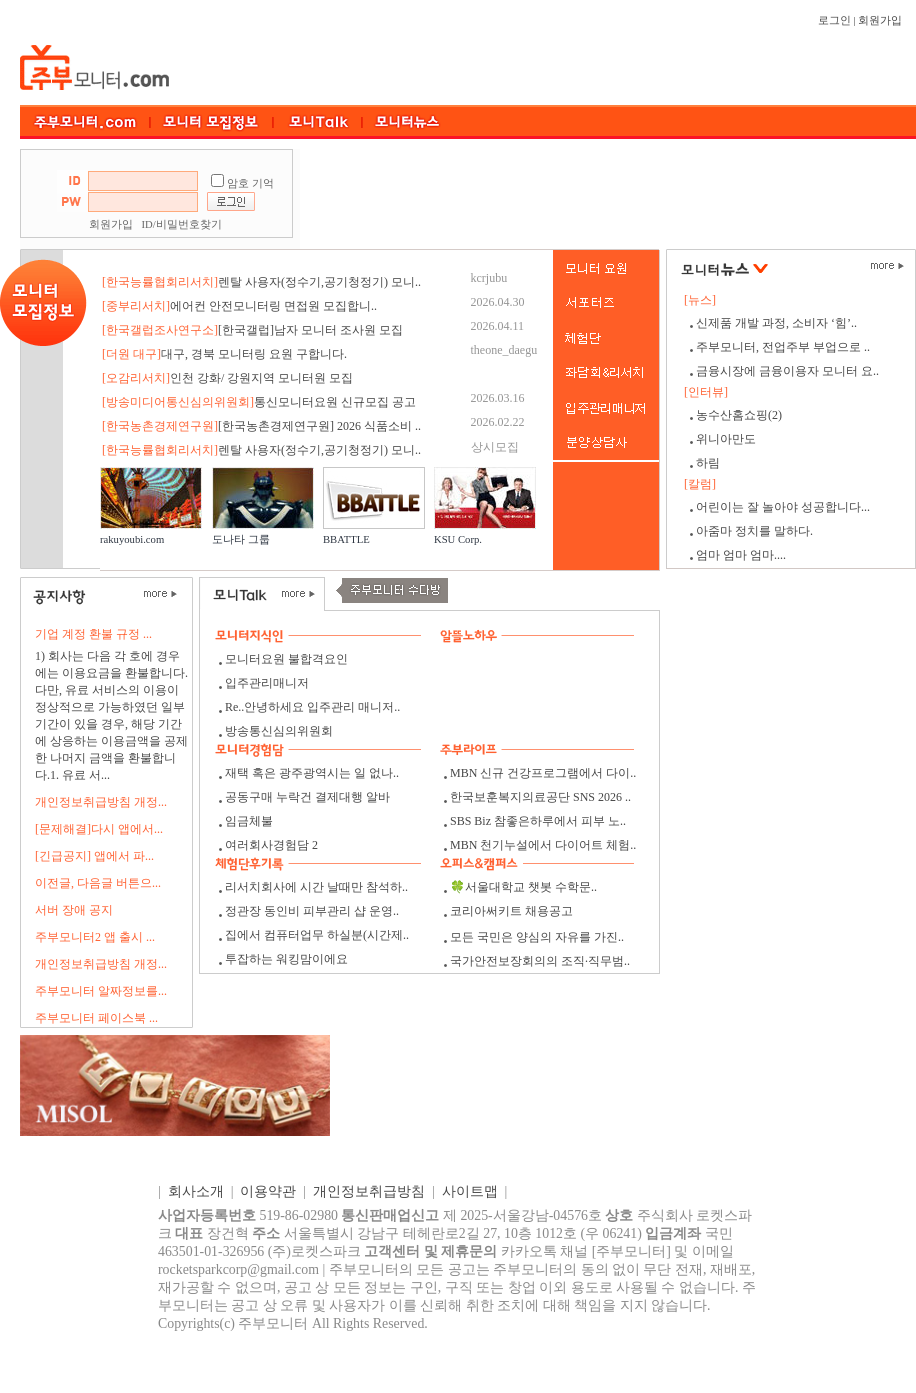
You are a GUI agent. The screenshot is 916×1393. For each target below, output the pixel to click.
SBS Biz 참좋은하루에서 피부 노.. (538, 821)
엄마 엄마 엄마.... (741, 555)
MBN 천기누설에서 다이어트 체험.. (543, 845)
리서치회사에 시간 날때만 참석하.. (316, 887)
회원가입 (880, 20)
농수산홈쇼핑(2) (739, 415)
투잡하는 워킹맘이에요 (286, 959)
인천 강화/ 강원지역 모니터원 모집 (227, 378)
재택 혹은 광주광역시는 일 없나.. (312, 773)
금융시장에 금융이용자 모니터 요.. (787, 371)
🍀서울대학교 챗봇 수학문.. (523, 887)
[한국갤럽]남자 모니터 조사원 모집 (252, 330)
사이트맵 (470, 1191)
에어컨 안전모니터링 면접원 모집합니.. (239, 306)
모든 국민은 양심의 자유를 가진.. (537, 937)
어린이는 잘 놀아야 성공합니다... (783, 507)
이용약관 (268, 1191)
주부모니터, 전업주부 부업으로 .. (783, 347)
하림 (708, 463)
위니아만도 (726, 439)
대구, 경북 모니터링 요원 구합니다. (224, 354)
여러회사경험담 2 (271, 845)
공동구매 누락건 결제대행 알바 (307, 797)
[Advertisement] (608, 199)
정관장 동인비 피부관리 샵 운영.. (312, 911)
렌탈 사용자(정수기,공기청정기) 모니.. (261, 282)
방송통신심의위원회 (279, 731)
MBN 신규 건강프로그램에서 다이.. (543, 773)
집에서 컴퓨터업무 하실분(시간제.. (317, 935)
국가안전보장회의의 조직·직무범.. (540, 961)
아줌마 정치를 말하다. (754, 531)
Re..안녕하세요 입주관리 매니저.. (312, 707)
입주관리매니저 (267, 683)
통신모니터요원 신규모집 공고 (259, 402)
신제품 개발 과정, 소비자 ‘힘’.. (776, 323)
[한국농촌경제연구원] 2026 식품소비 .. (261, 426)
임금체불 (249, 821)
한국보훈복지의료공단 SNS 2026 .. (540, 797)
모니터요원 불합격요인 (286, 659)
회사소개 (196, 1191)
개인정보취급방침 (369, 1191)
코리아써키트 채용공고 (511, 911)
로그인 (834, 20)
